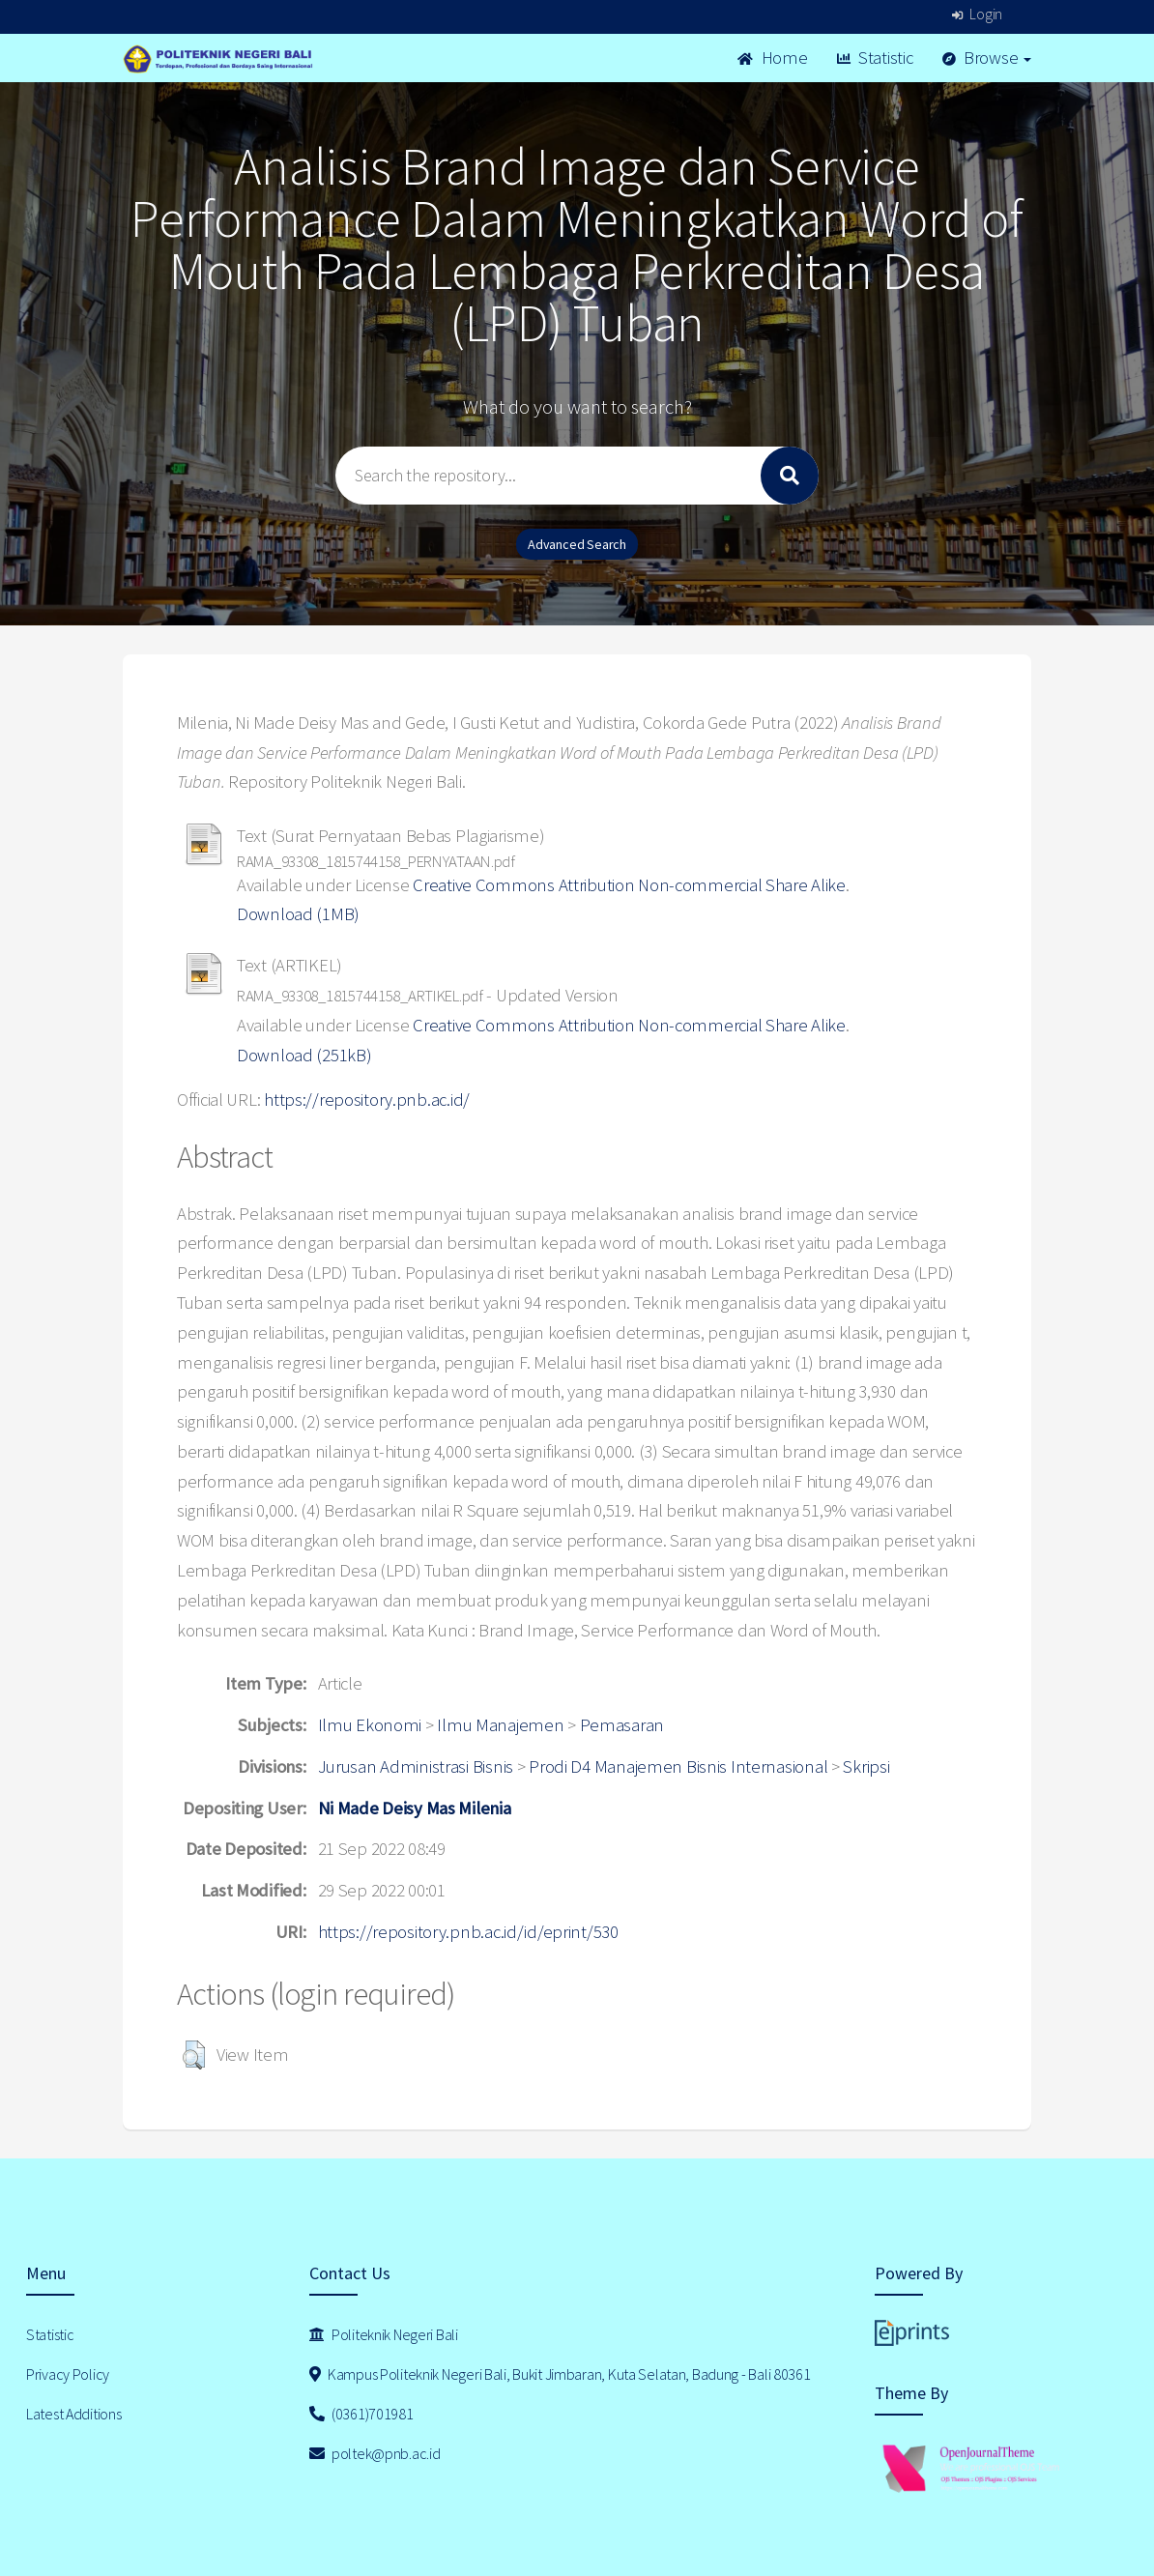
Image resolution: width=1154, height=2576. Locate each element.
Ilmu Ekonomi (370, 1725)
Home (772, 57)
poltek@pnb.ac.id (375, 2453)
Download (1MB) (298, 914)
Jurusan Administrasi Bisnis (415, 1766)
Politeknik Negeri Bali (383, 2334)
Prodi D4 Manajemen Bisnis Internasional (678, 1766)
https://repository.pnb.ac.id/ (367, 1099)
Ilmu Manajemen (500, 1725)
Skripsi (866, 1766)
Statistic (875, 57)
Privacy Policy (67, 2374)
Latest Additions (74, 2413)
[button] (194, 2055)
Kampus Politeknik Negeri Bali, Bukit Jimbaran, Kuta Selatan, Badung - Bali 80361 (560, 2374)
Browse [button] (987, 57)
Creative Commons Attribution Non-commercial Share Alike (629, 885)
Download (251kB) (304, 1055)
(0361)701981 (361, 2413)
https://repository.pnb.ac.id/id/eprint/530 (468, 1932)
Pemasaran (622, 1725)
